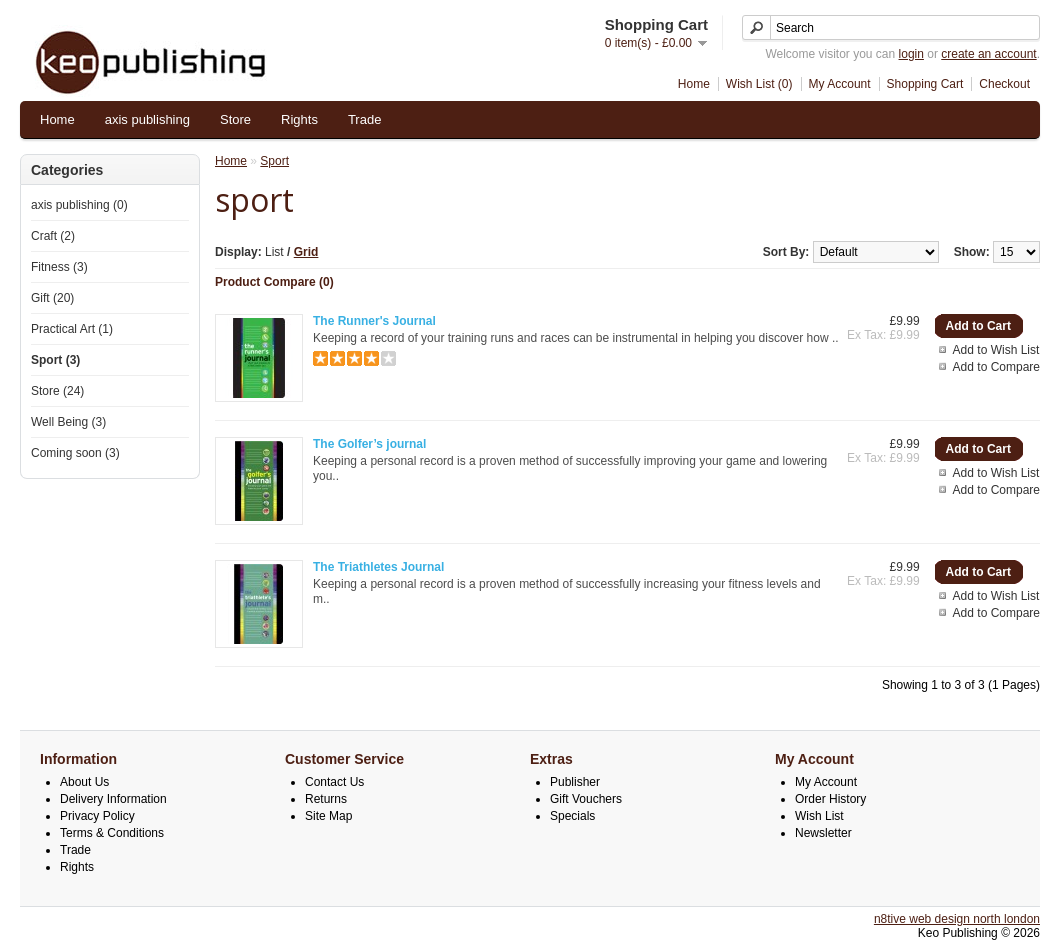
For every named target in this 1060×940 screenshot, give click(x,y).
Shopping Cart (925, 84)
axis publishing (147, 119)
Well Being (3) (68, 422)
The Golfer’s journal (369, 444)
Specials (572, 816)
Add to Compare (996, 367)
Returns (326, 799)
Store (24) (57, 391)
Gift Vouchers (586, 799)
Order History (830, 799)
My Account (840, 84)
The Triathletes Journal (378, 567)
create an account (988, 54)
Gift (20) (52, 298)
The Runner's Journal (374, 321)
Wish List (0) (759, 84)
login (911, 54)
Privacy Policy (97, 816)
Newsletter (823, 833)
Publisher (575, 782)
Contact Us (334, 782)
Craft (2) (53, 236)
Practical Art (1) (72, 329)
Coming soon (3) (75, 453)
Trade (364, 119)
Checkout (1004, 84)
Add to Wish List (996, 350)
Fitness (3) (59, 267)
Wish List (819, 816)
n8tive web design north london (957, 919)
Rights (299, 119)
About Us (84, 782)
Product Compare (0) (274, 282)
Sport (274, 161)
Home (694, 84)
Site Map (328, 816)
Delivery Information (113, 799)
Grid (306, 252)
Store (235, 119)
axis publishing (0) (79, 205)
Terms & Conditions (112, 833)
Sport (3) (55, 360)
